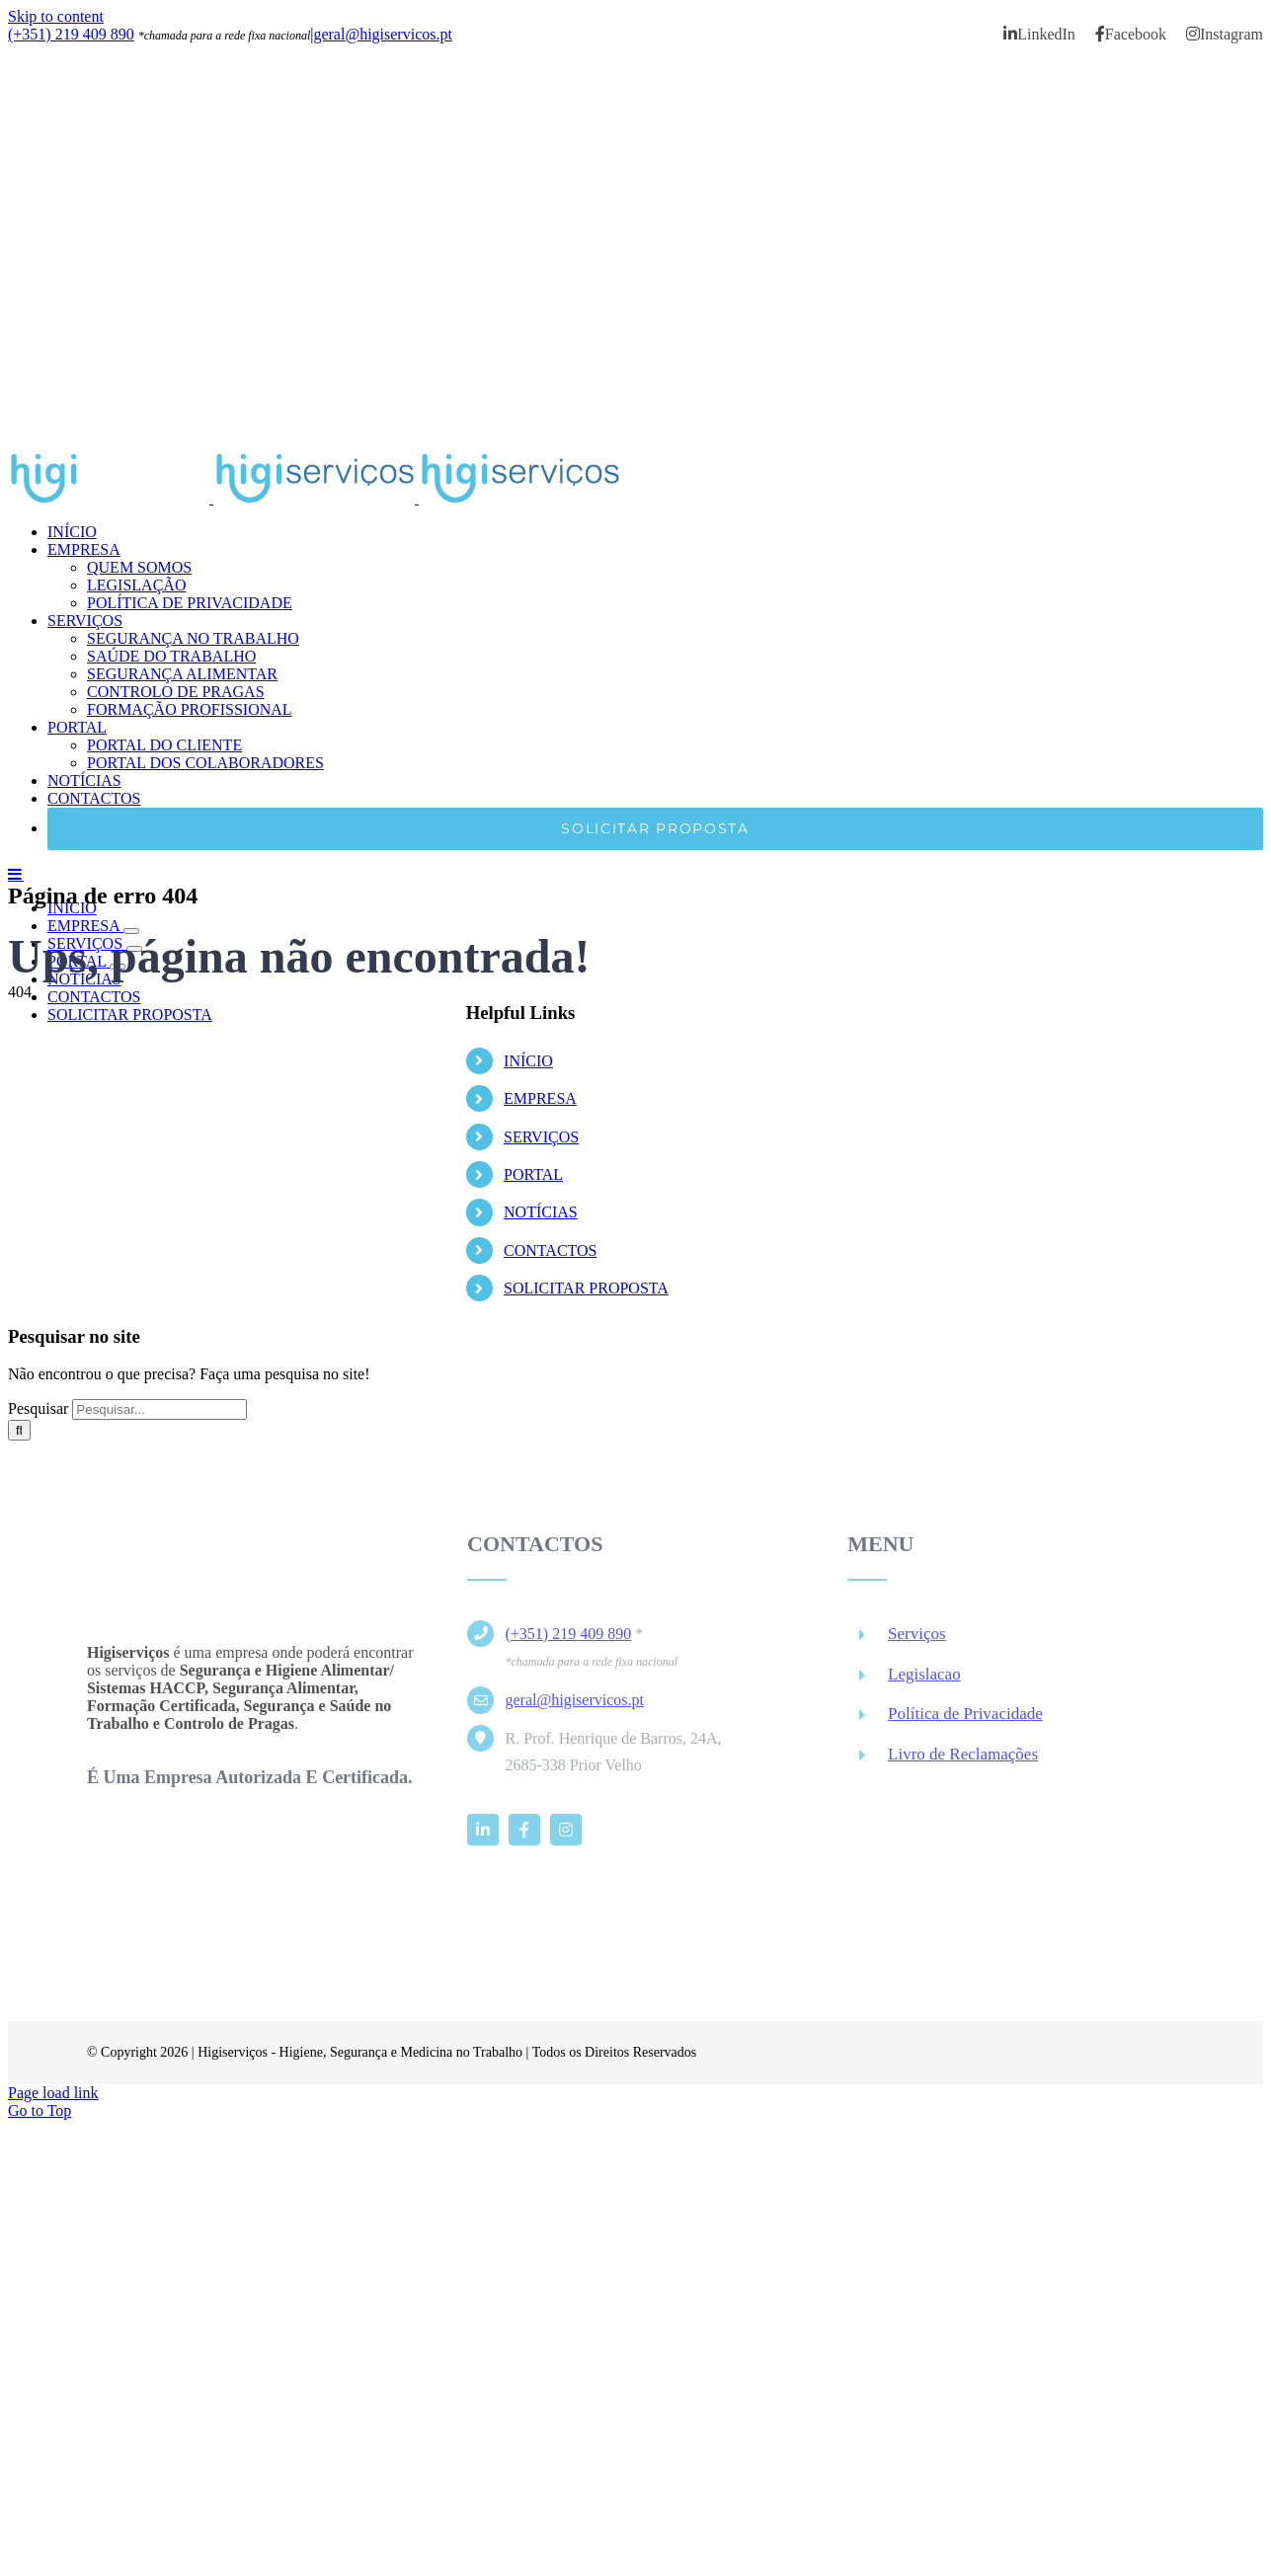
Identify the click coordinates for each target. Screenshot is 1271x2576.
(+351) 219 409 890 (71, 34)
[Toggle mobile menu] (16, 874)
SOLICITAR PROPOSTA (586, 1288)
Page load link (53, 2092)
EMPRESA (540, 1098)
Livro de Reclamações (963, 1762)
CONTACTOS (550, 1250)
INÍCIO (528, 1061)
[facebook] (524, 1836)
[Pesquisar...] (159, 1409)
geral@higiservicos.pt (382, 34)
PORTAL (533, 1174)
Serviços (917, 1640)
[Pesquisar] (19, 1430)
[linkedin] (483, 1836)
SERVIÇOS (541, 1137)
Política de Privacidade (965, 1721)
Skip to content (56, 16)
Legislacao (924, 1681)
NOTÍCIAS (541, 1212)
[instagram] (566, 1836)
